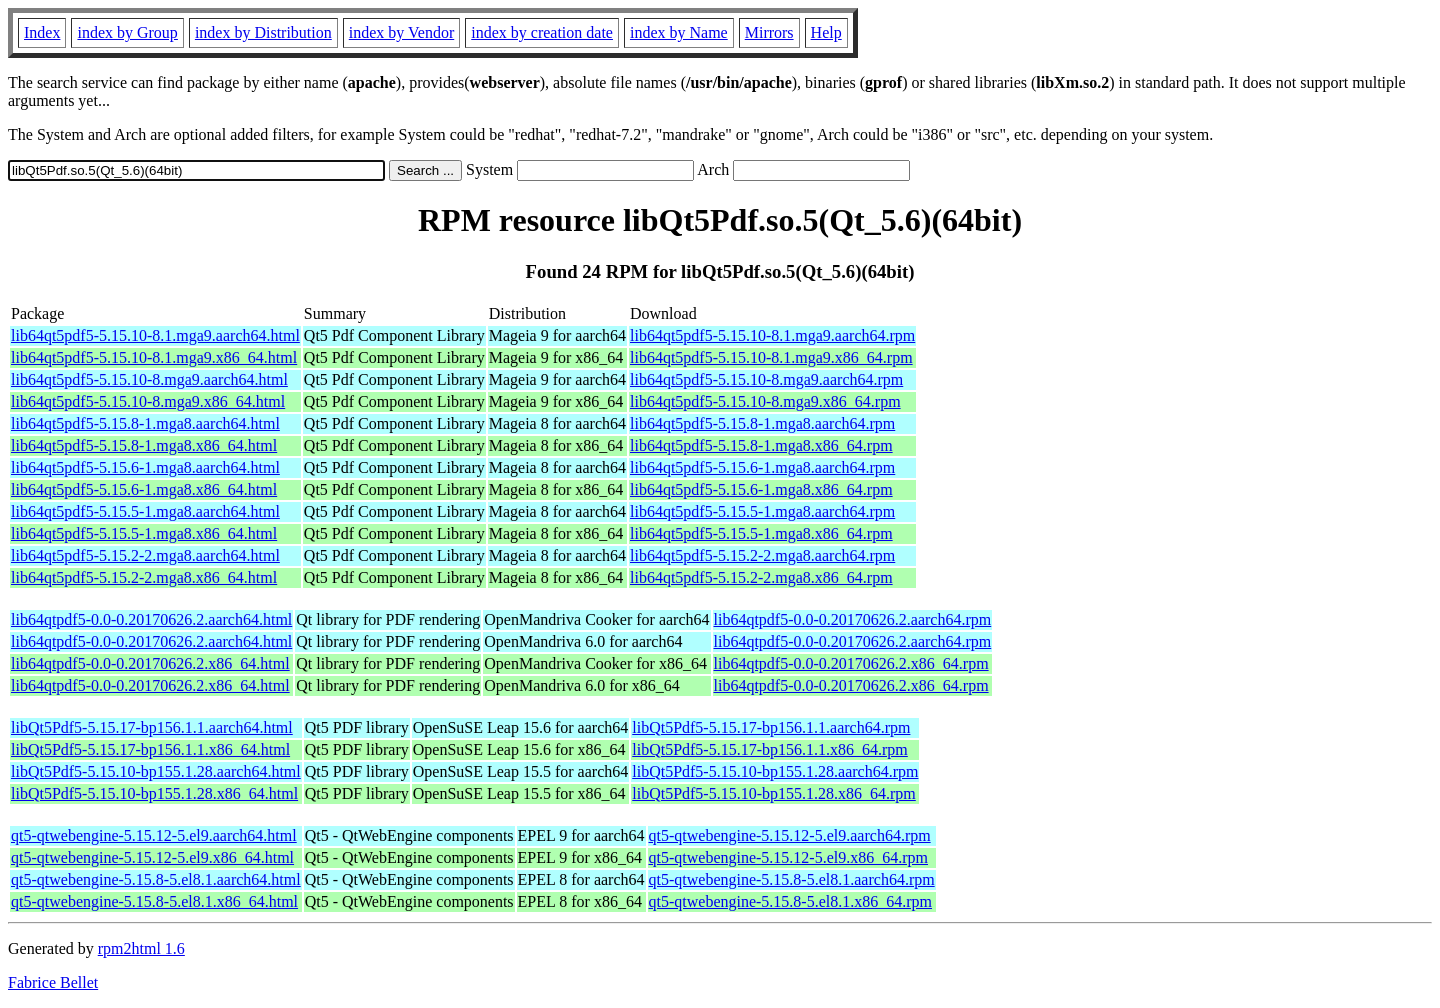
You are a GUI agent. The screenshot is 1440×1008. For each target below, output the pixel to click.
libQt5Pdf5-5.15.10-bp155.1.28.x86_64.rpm (774, 793)
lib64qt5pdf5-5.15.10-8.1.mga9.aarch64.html (155, 335)
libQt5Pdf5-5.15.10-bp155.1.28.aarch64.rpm (775, 771)
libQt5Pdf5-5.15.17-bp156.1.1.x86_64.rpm (770, 749)
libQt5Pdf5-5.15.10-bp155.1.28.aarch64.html (156, 771)
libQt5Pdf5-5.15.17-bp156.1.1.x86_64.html (150, 749)
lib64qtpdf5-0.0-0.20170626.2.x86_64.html (150, 663)
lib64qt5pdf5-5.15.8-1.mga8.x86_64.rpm (761, 445)
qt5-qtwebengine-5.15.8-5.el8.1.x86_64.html (154, 901)
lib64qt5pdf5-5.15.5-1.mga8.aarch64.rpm (762, 511)
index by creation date (542, 32)
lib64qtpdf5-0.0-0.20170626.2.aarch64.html (151, 619)
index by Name (679, 32)
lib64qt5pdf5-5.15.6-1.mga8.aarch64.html (145, 467)
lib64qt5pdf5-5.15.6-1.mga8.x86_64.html (144, 489)
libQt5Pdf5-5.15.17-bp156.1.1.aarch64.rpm (771, 727)
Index (42, 32)
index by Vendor (401, 32)
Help (826, 32)
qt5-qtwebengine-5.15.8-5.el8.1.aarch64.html (156, 879)
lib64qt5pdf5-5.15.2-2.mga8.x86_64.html (144, 577)
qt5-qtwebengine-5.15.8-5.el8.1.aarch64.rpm (792, 879)
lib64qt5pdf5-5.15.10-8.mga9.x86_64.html (148, 401)
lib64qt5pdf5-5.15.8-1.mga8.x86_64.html (144, 445)
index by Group (127, 32)
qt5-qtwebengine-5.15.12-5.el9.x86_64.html (152, 857)
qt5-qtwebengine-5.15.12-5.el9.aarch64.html (154, 835)
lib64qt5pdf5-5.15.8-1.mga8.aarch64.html (145, 423)
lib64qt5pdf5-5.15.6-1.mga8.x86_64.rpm (761, 489)
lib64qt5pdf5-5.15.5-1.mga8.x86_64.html (144, 533)
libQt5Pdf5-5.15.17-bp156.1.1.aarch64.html (152, 727)
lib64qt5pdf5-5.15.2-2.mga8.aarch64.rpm (762, 555)
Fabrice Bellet (53, 982)
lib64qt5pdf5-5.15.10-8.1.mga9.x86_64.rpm (771, 357)
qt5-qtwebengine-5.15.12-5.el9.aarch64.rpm (790, 835)
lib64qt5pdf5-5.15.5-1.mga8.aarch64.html (145, 511)
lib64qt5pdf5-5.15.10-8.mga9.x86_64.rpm (765, 401)
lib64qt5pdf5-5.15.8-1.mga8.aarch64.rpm (762, 423)
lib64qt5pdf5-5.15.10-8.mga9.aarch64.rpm (766, 379)
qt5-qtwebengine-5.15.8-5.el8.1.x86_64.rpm (791, 901)
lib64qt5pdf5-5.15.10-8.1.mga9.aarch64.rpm (772, 335)
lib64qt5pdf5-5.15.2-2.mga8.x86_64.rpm (761, 577)
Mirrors (769, 32)
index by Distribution (263, 32)
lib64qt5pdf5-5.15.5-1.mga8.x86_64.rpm (761, 533)
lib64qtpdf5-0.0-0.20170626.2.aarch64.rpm (853, 619)
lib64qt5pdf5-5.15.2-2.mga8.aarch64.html (145, 555)
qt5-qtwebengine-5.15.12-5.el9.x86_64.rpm (789, 857)
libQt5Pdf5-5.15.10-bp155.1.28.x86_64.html (154, 793)
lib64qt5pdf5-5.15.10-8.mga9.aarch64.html (149, 379)
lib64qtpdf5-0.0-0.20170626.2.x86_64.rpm (851, 663)
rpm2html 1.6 (141, 948)
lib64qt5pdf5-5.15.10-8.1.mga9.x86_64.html (154, 357)
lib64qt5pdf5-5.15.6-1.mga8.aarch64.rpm (762, 467)
